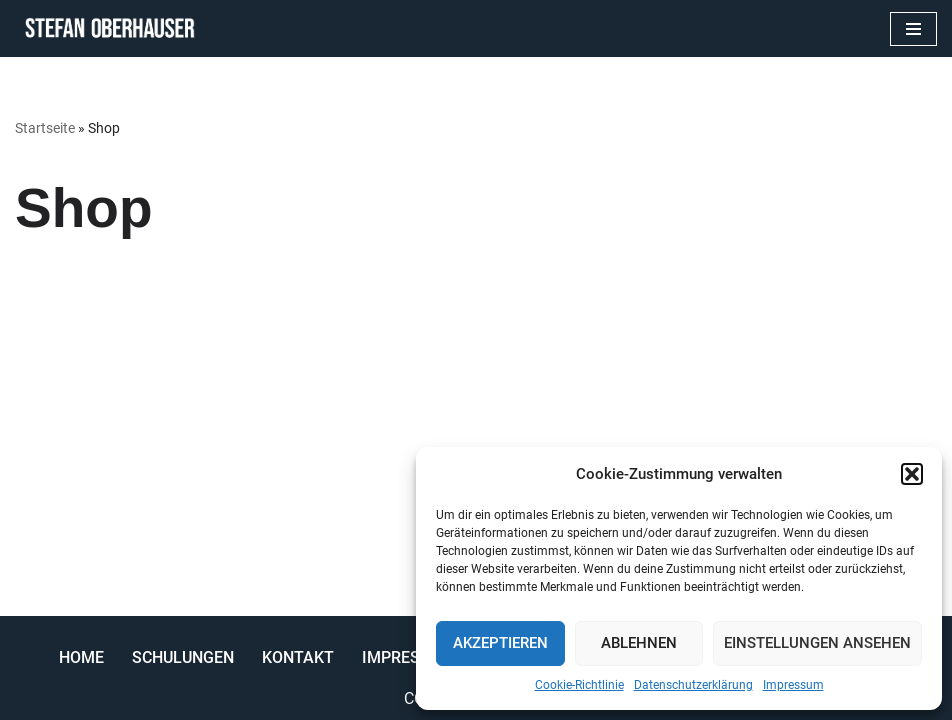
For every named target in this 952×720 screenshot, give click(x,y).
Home (81, 657)
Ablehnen (639, 643)
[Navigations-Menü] (913, 29)
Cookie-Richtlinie (579, 685)
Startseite (45, 128)
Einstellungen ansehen (817, 643)
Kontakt (298, 657)
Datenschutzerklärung (693, 685)
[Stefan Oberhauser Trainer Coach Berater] (105, 28)
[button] (912, 474)
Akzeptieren (500, 643)
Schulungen (183, 657)
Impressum (793, 685)
